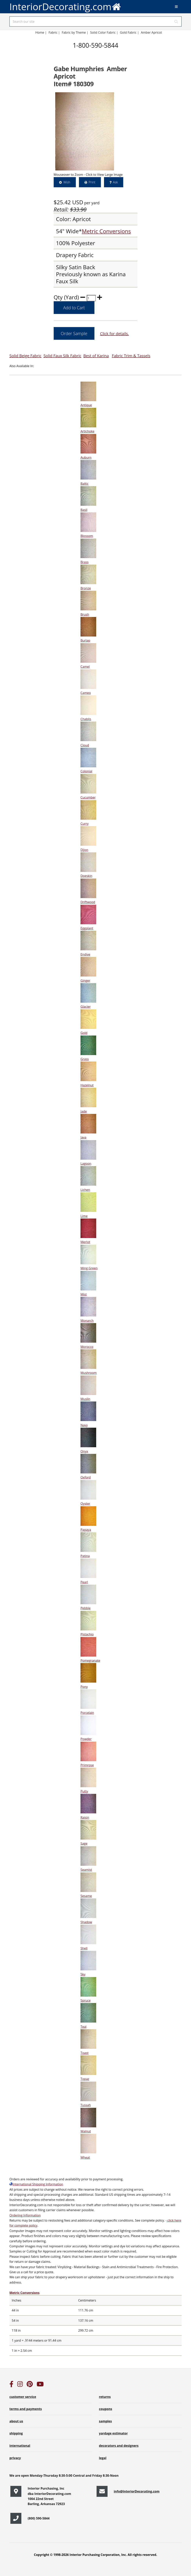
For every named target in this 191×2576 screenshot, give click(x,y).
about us (16, 2421)
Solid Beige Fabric (25, 355)
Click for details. (114, 333)
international (19, 2445)
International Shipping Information (36, 2184)
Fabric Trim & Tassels (131, 355)
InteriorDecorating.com (65, 6)
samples (105, 2421)
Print (92, 182)
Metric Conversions (106, 231)
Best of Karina (96, 355)
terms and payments (25, 2409)
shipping (16, 2433)
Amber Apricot (151, 32)
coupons (105, 2409)
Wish (66, 182)
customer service (22, 2397)
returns (105, 2397)
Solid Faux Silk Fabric (62, 355)
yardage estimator (113, 2433)
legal (102, 2458)
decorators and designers (118, 2445)
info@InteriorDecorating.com (137, 2491)
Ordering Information (25, 2215)
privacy (15, 2458)
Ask (115, 182)
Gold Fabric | (129, 32)
